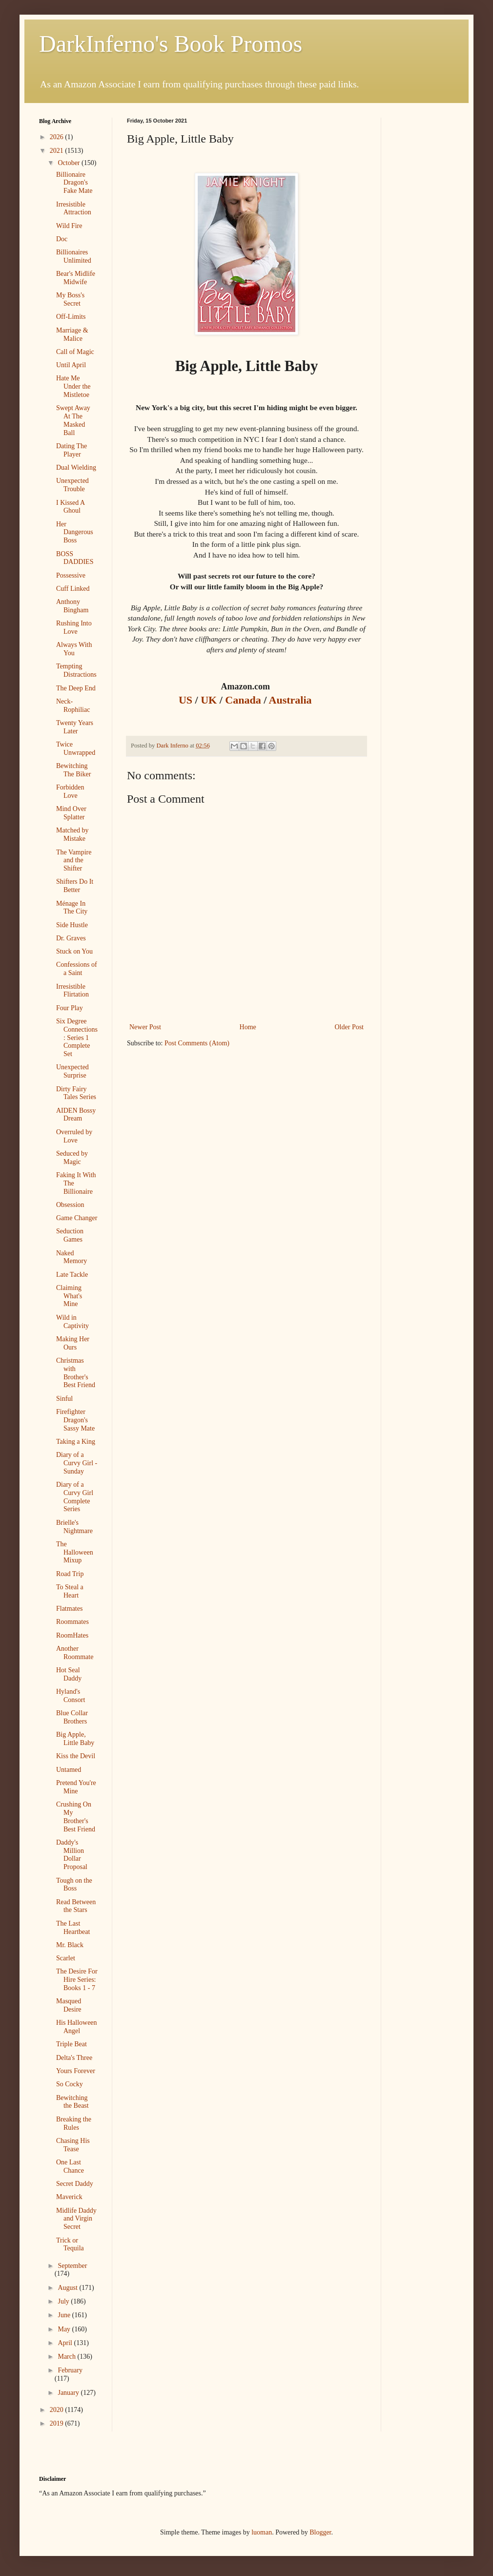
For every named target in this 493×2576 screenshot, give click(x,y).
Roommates (72, 1621)
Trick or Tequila (70, 2244)
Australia (292, 700)
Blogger (320, 2532)
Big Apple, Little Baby (75, 1738)
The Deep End (76, 688)
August (68, 2287)
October (70, 162)
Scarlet (65, 1958)
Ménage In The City (71, 907)
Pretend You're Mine (76, 1787)
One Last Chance (70, 2166)
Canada (244, 700)
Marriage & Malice (72, 334)
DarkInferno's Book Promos (170, 44)
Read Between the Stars (76, 1906)
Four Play (69, 1008)
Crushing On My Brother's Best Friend (75, 1816)
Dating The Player (71, 450)
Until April (71, 365)
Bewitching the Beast (72, 2102)
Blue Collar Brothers (72, 1717)
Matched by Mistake (72, 834)
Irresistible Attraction (73, 208)
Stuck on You (74, 951)
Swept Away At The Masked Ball (73, 420)
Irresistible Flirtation (72, 990)
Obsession (70, 1204)
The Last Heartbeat (73, 1927)
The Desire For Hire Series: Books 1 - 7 (77, 1980)
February (70, 2370)
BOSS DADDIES (74, 558)
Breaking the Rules (73, 2123)
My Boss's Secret (70, 299)
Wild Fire (69, 225)
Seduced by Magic (72, 1157)
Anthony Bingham (72, 606)
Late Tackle (72, 1274)
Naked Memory (71, 1257)
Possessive (70, 575)
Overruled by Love (74, 1136)
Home (248, 1027)
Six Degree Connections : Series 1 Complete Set (77, 1038)
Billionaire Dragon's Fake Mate (74, 183)
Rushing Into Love (74, 627)
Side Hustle (72, 925)
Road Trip (69, 1574)
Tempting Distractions (76, 670)
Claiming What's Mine (69, 1296)
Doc (61, 239)
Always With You (74, 649)
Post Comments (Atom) (196, 1043)
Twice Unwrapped (75, 748)
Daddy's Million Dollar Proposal (71, 1854)
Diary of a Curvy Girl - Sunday (76, 1463)
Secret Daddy (74, 2183)
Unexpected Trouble (72, 485)
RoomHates (72, 1635)
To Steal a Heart (69, 1591)
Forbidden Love (70, 791)
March (67, 2356)
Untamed (68, 1769)
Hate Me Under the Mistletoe (73, 386)
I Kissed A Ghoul (70, 507)
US (187, 700)
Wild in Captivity (72, 1322)
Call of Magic (75, 351)
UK (210, 700)
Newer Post (145, 1027)
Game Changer (76, 1218)
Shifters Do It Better (74, 885)
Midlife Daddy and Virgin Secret (76, 2219)
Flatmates (69, 1608)
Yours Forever (75, 2071)
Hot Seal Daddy (69, 1674)
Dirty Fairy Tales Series (76, 1093)
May (65, 2329)
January (69, 2392)
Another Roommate (74, 1653)
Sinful (64, 1398)
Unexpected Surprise (72, 1071)
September (72, 2265)
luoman (261, 2532)
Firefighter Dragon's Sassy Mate (75, 1420)
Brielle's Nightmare (74, 1527)
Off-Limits (70, 316)
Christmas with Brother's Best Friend (75, 1373)
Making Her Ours (72, 1343)
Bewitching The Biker (73, 770)
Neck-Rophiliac (73, 705)
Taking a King (75, 1441)
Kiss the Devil (75, 1756)
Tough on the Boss (74, 1884)
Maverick (69, 2197)
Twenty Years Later (74, 727)
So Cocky (69, 2084)
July (64, 2301)
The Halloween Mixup (74, 1552)
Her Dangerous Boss (74, 532)
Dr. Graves (71, 938)
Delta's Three (74, 2057)
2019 (57, 2423)
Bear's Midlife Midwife (75, 278)
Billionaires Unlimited (73, 256)
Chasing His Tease (73, 2145)
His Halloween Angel (76, 2027)
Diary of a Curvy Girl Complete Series (74, 1497)
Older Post (349, 1027)
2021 (57, 150)
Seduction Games (69, 1235)
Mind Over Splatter (71, 813)
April (66, 2343)
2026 (57, 137)
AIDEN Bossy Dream (76, 1114)
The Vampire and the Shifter (73, 861)
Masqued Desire (69, 2005)
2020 (57, 2409)
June (65, 2315)
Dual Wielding (76, 467)
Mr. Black (69, 1945)
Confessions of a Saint (76, 968)
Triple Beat (71, 2044)
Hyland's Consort (70, 1695)
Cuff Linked (73, 588)
